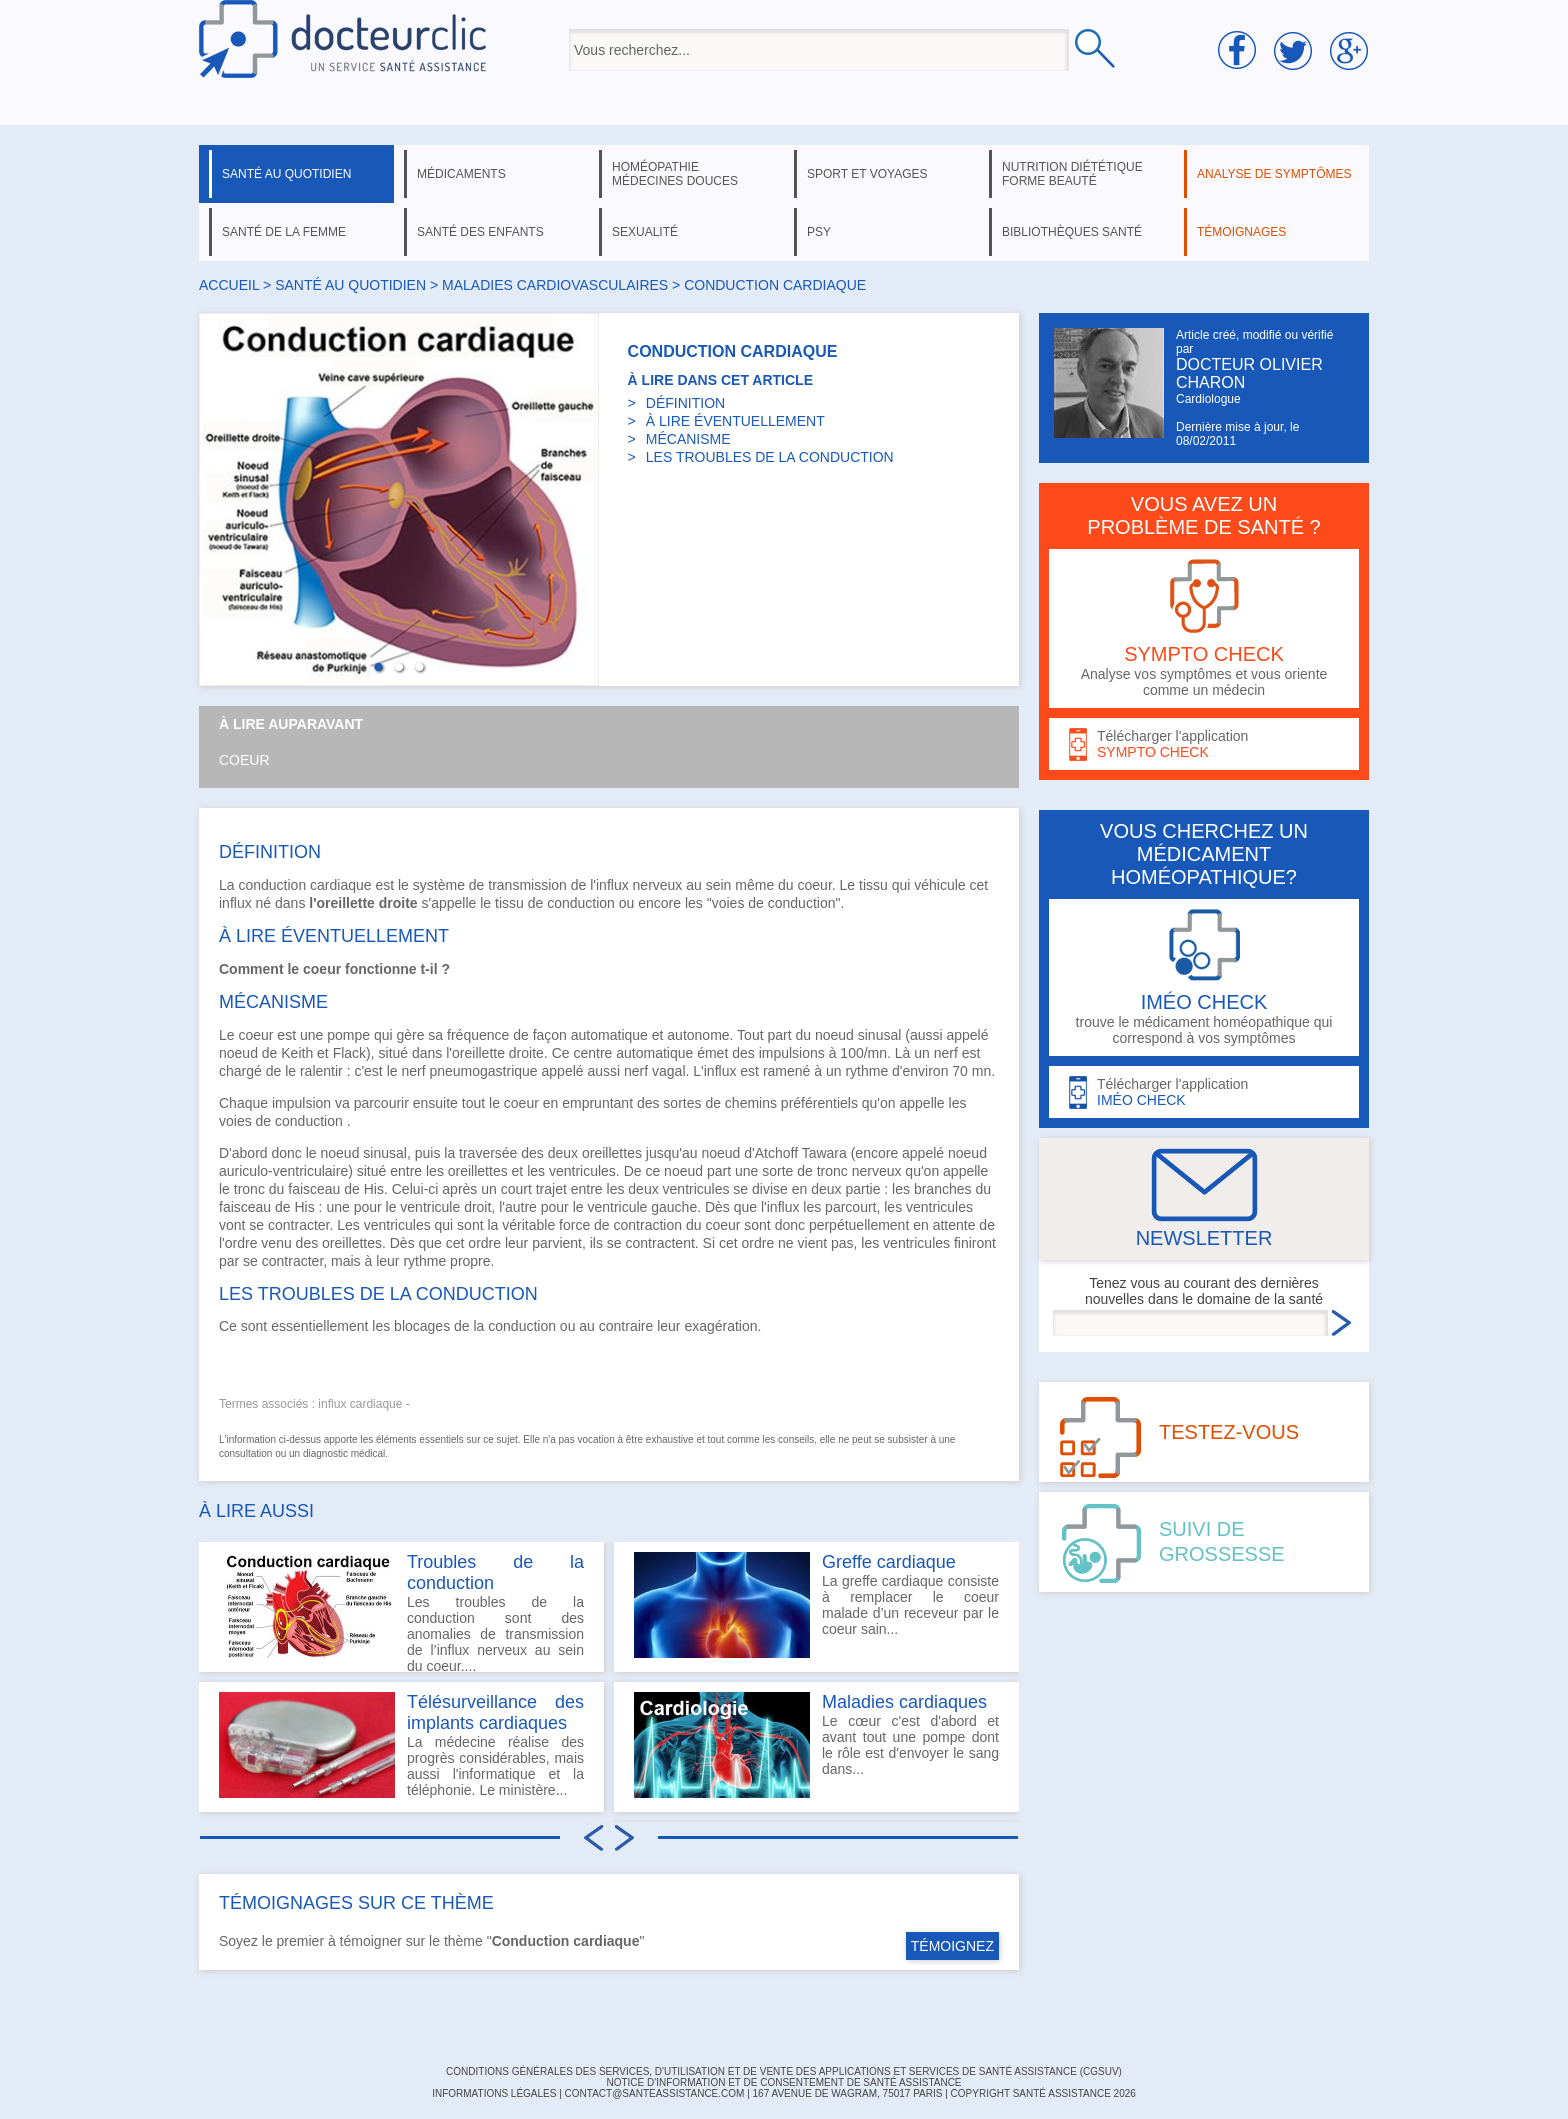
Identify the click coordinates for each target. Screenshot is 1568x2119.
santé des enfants (480, 232)
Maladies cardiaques (904, 1702)
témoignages (1241, 232)
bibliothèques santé (1072, 232)
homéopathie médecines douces (675, 174)
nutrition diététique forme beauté (1072, 174)
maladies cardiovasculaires (555, 285)
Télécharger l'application (1204, 744)
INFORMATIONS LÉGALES (494, 2093)
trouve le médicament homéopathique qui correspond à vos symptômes (1204, 977)
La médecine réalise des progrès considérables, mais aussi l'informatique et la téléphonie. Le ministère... (401, 1745)
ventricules (582, 1171)
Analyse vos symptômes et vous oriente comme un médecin (1204, 628)
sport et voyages (867, 174)
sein (719, 885)
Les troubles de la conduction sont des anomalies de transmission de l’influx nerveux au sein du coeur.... (401, 1612)
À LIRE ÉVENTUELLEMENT (735, 421)
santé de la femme (284, 232)
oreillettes (612, 1153)
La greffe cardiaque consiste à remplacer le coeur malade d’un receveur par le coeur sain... (816, 1605)
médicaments (461, 174)
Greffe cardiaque (889, 1562)
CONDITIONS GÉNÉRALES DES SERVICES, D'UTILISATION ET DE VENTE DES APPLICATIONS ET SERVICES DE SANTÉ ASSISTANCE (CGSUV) (784, 2071)
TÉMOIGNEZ (952, 1946)
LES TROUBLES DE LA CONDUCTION (770, 457)
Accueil (229, 285)
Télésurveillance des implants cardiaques (495, 1712)
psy (819, 232)
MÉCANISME (688, 439)
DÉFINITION (685, 403)
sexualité (645, 232)
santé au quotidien (286, 174)
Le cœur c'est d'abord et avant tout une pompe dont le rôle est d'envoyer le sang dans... (816, 1745)
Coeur (244, 760)
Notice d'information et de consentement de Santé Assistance (783, 2082)
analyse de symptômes (1274, 174)
